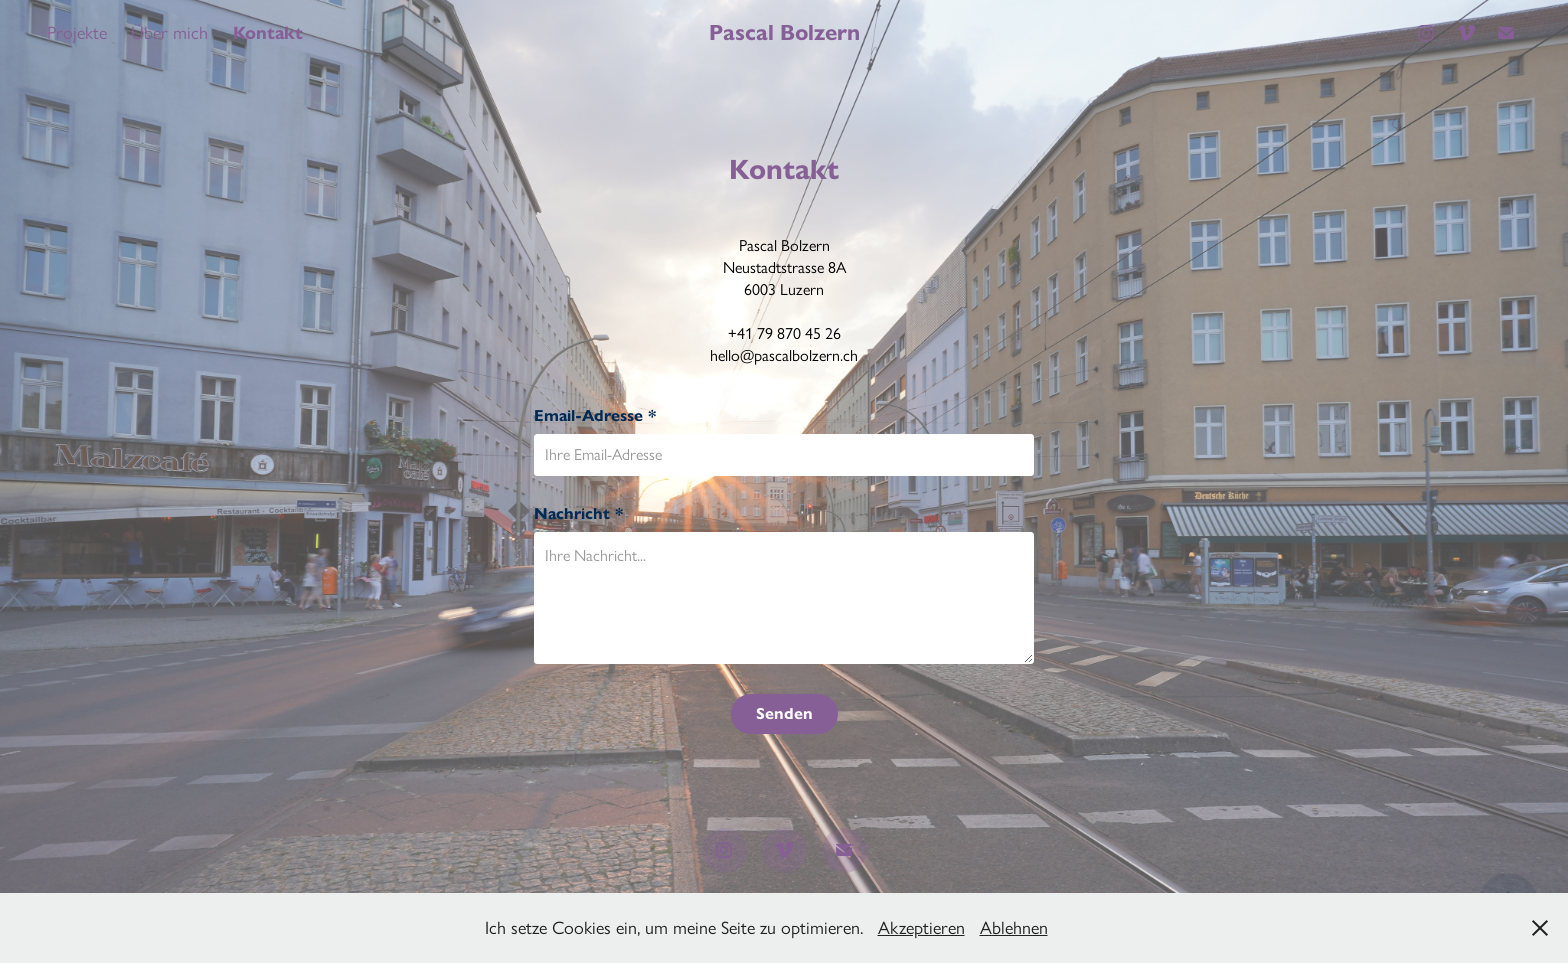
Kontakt (268, 33)
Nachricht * (578, 514)
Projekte (77, 33)
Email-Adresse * (595, 416)
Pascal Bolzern (784, 32)
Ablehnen (1014, 928)
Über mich (169, 33)
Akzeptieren (921, 928)
